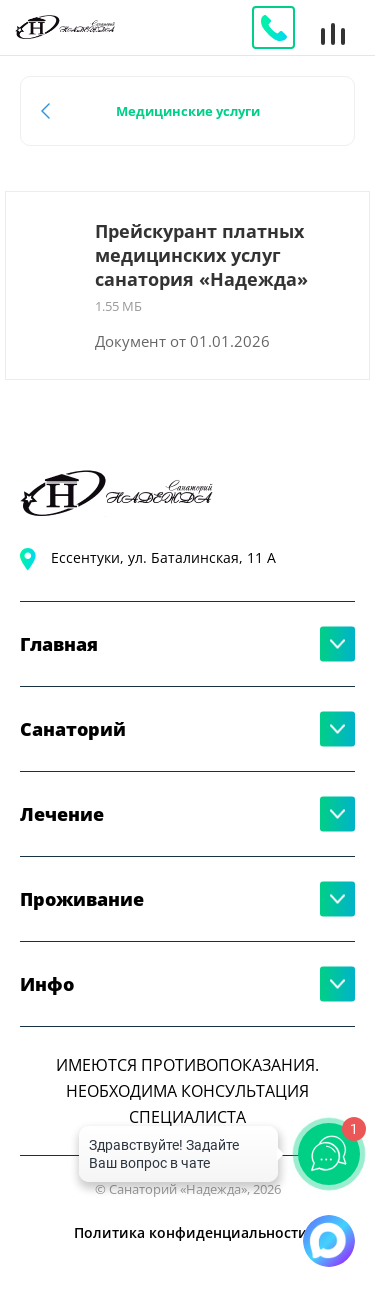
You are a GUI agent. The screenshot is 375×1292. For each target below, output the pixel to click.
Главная (59, 644)
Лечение (62, 814)
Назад (49, 111)
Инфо (47, 984)
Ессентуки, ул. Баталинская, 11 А (163, 557)
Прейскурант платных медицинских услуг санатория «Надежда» (201, 255)
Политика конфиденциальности (191, 1232)
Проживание (82, 899)
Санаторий (73, 729)
